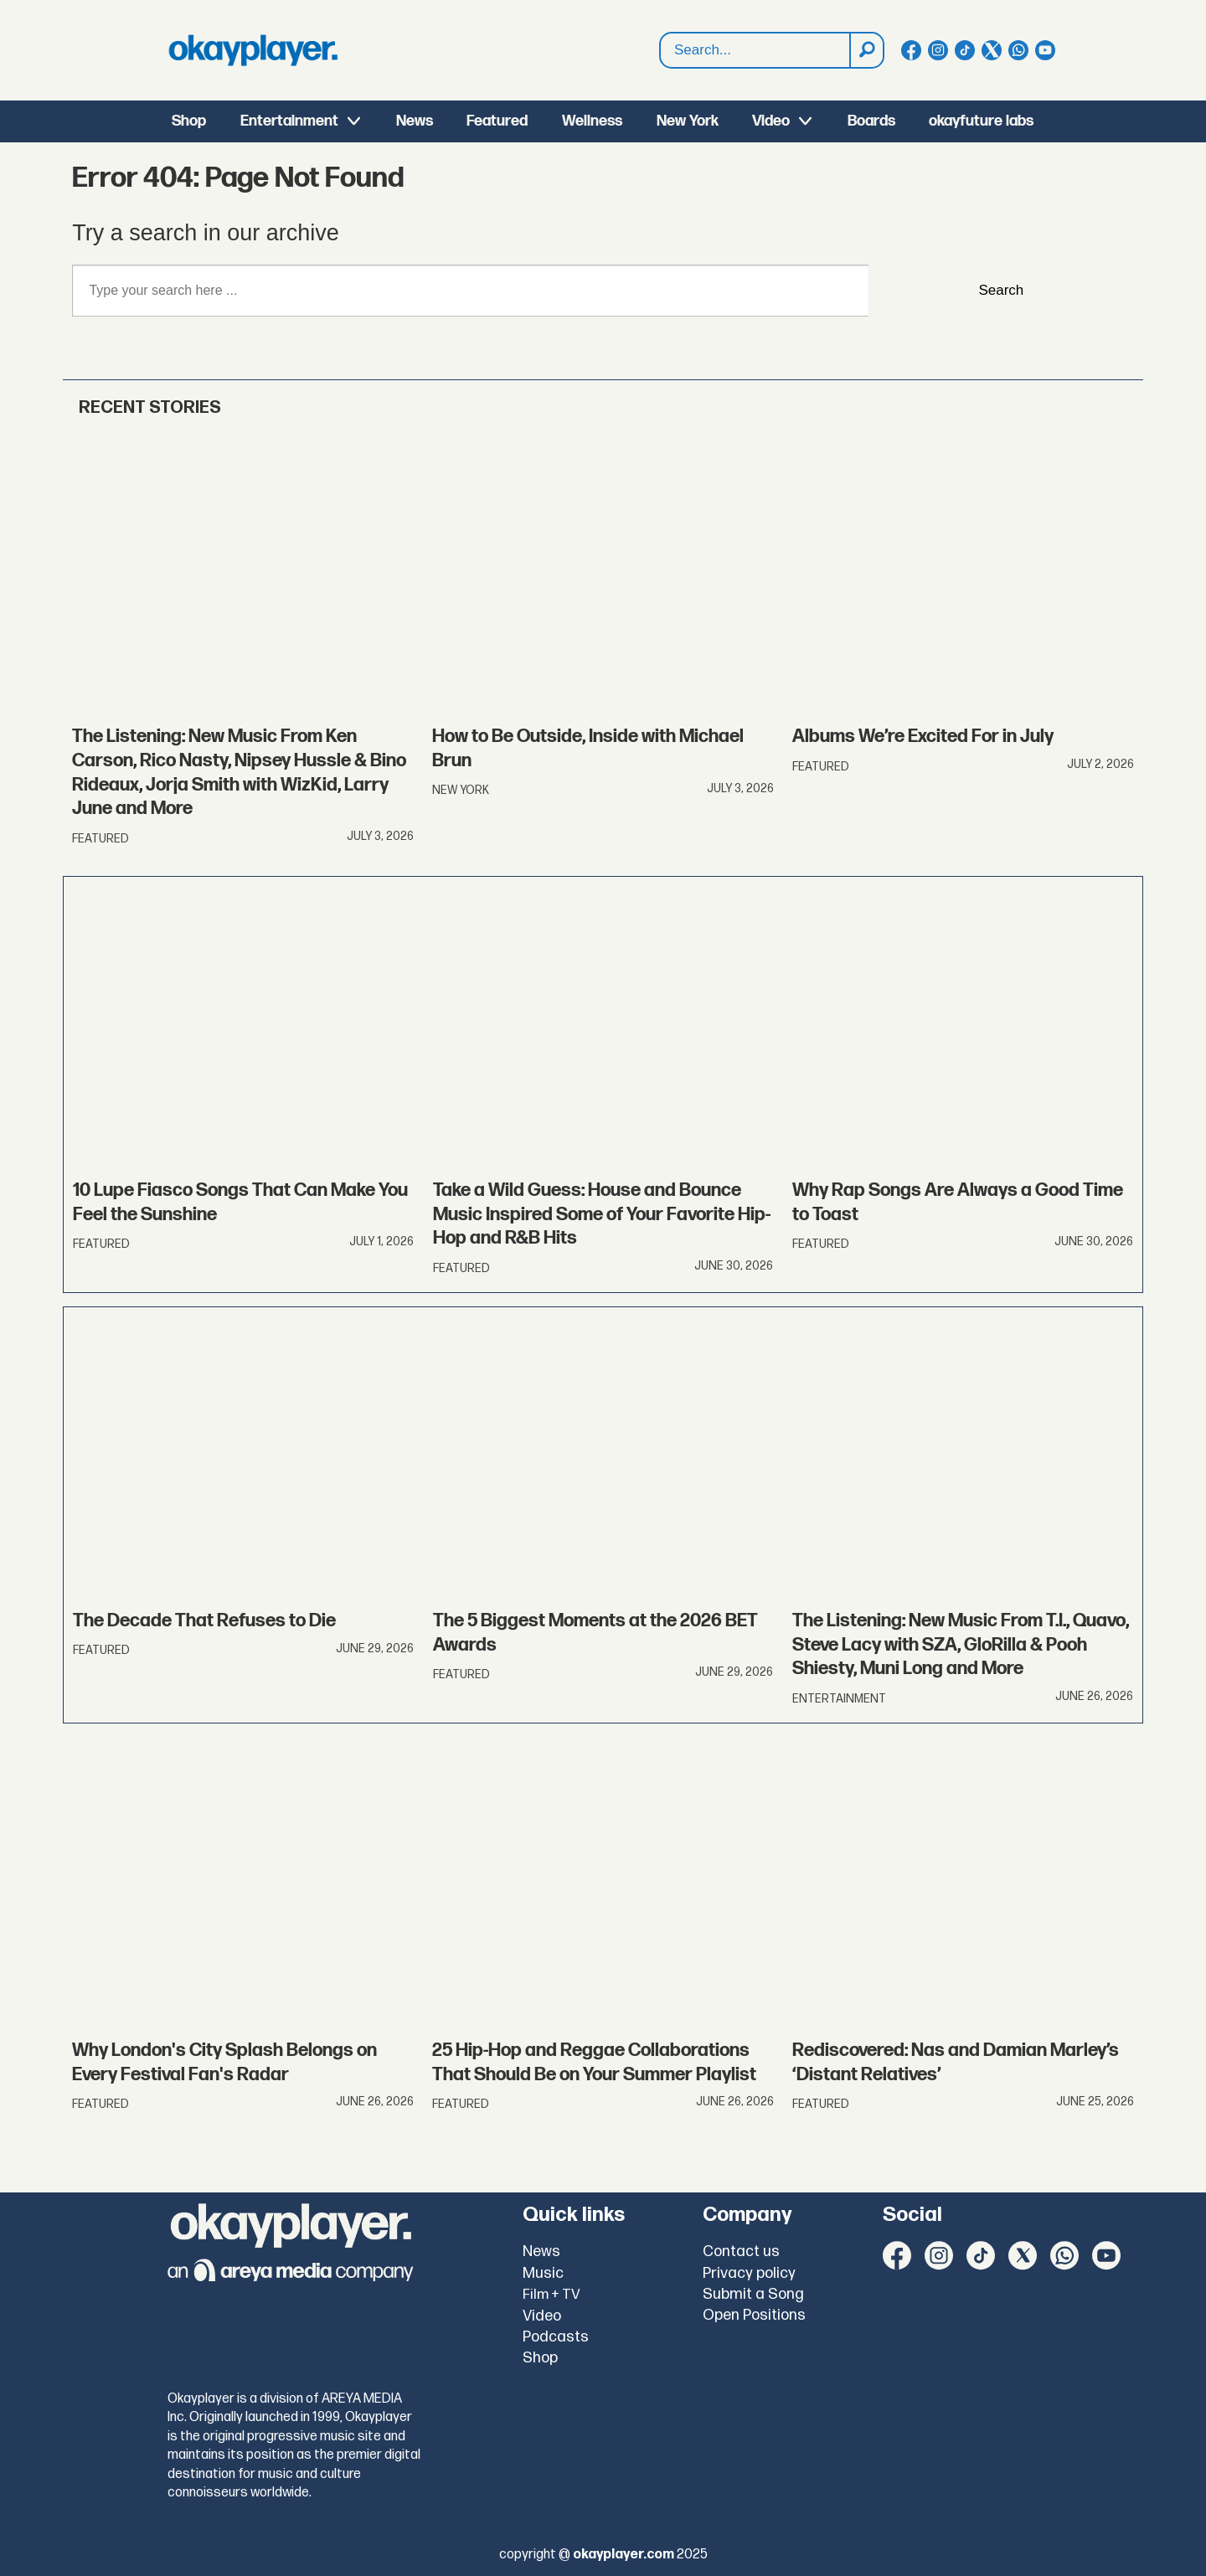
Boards (871, 121)
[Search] (866, 50)
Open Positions (754, 2315)
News (414, 121)
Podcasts (556, 2337)
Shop (189, 121)
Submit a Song (753, 2294)
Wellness (592, 121)
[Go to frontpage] (253, 50)
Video (771, 121)
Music (543, 2273)
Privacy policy (749, 2273)
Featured (497, 121)
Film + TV (551, 2294)
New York (688, 121)
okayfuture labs (981, 121)
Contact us (741, 2251)
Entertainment (289, 121)
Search (660, 50)
